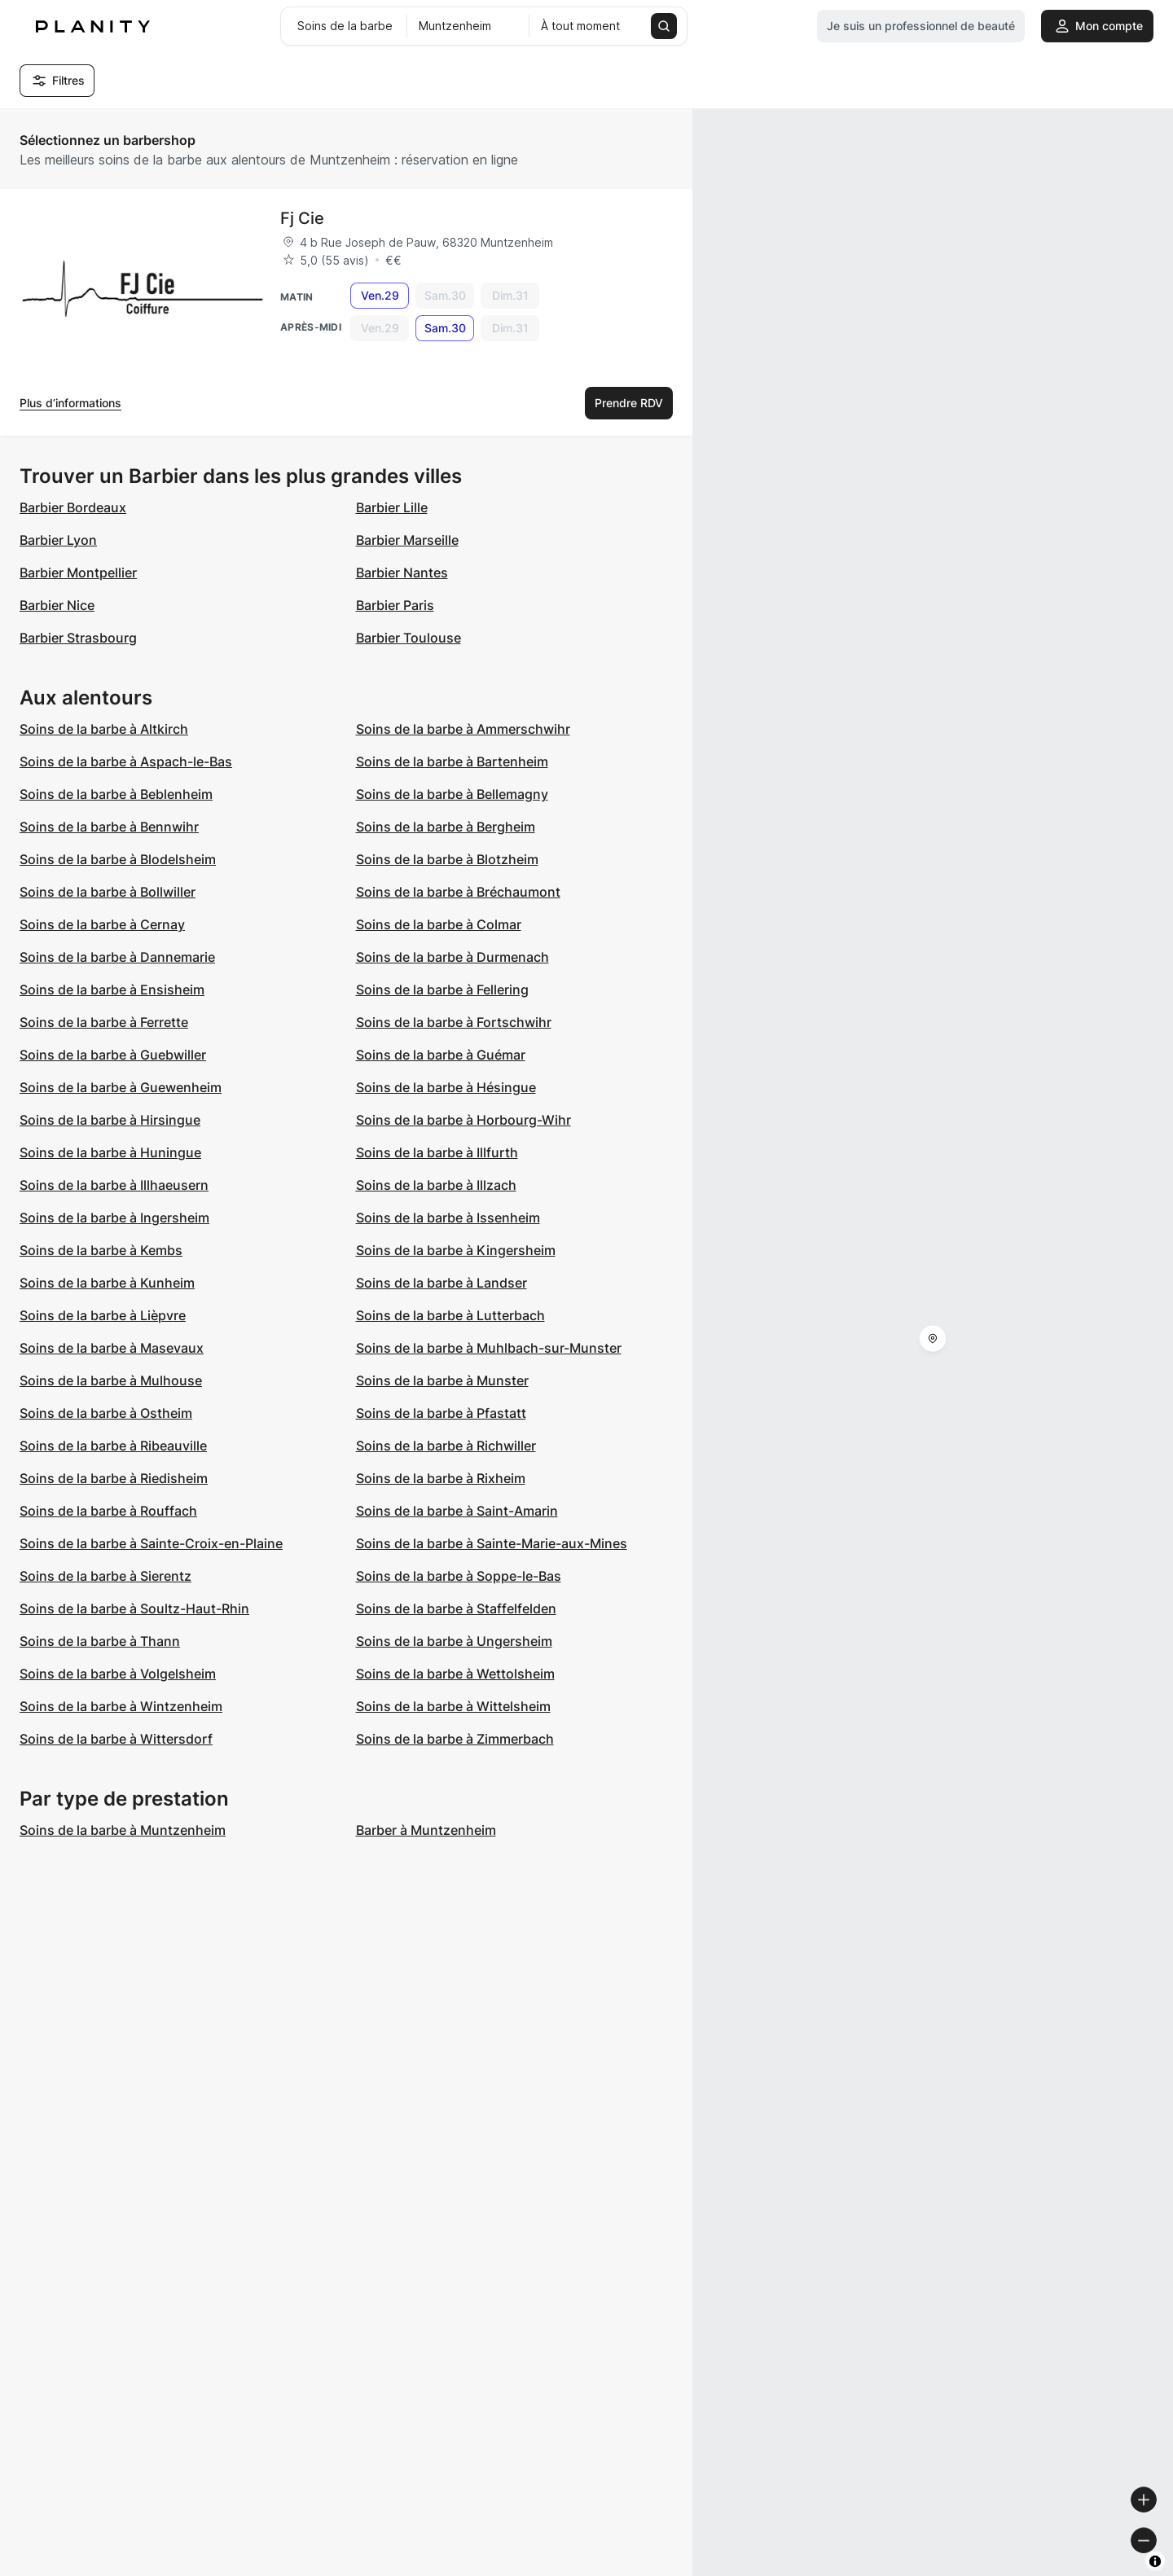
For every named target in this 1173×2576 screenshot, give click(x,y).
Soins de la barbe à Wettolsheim (455, 1673)
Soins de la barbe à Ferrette (104, 1022)
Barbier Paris (395, 605)
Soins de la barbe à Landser (441, 1283)
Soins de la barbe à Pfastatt (441, 1413)
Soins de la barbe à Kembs (101, 1250)
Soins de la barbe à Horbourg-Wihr (463, 1120)
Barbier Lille (392, 507)
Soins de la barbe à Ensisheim (112, 989)
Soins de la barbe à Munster (442, 1380)
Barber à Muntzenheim (426, 1830)
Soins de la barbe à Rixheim (440, 1478)
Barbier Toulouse (408, 638)
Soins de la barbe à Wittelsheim (453, 1706)
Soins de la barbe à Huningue (110, 1152)
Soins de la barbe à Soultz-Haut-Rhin (134, 1608)
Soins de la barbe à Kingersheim (456, 1250)
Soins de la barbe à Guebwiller (113, 1055)
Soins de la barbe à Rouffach (108, 1511)
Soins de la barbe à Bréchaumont (458, 892)
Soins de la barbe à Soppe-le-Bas (458, 1576)
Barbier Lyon (58, 540)
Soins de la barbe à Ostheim (106, 1413)
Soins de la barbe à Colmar (438, 924)
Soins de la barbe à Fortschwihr (453, 1022)
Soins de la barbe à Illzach (436, 1185)
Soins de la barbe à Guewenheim (121, 1087)
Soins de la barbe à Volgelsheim (118, 1673)
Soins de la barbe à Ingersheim (114, 1217)
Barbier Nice (57, 605)
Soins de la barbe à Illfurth (437, 1152)
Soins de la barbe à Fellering (442, 989)
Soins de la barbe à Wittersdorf (116, 1739)
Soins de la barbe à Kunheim (107, 1283)
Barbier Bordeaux (73, 507)
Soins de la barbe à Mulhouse (111, 1380)
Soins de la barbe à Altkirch (104, 729)
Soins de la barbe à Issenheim (448, 1217)
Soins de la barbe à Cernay (102, 924)
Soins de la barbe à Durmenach (452, 957)
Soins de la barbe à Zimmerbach (455, 1739)
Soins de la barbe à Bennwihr (109, 826)
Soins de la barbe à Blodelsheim (118, 859)
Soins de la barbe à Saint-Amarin (457, 1511)
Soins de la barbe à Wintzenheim (121, 1706)
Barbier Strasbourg (78, 638)
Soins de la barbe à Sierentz (105, 1576)
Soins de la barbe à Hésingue (446, 1087)
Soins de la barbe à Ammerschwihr (463, 729)
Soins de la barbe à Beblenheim (116, 794)
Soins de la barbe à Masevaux (112, 1348)
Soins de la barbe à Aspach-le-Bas (126, 761)
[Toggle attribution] (1155, 2561)
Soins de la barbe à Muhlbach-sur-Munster (489, 1348)
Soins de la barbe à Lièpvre (103, 1315)
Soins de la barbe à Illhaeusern (114, 1185)
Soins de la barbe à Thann (100, 1641)
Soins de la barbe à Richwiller (446, 1445)
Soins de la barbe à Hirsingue (110, 1120)
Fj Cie (302, 218)
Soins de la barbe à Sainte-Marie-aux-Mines (491, 1543)
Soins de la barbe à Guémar (440, 1055)
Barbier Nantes (402, 572)
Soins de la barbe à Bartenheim (452, 761)
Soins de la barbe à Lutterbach (450, 1315)
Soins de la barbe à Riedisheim (114, 1478)
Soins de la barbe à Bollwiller (108, 892)
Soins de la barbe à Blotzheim (447, 859)
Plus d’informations (70, 403)
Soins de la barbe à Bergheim (445, 826)
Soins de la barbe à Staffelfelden (456, 1608)
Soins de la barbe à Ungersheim (454, 1641)
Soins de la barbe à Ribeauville (113, 1445)
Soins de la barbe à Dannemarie (117, 957)
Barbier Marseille (407, 540)
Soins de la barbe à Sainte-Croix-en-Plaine (151, 1543)
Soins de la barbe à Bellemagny (452, 794)
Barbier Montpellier (78, 572)
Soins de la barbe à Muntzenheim (123, 1830)
